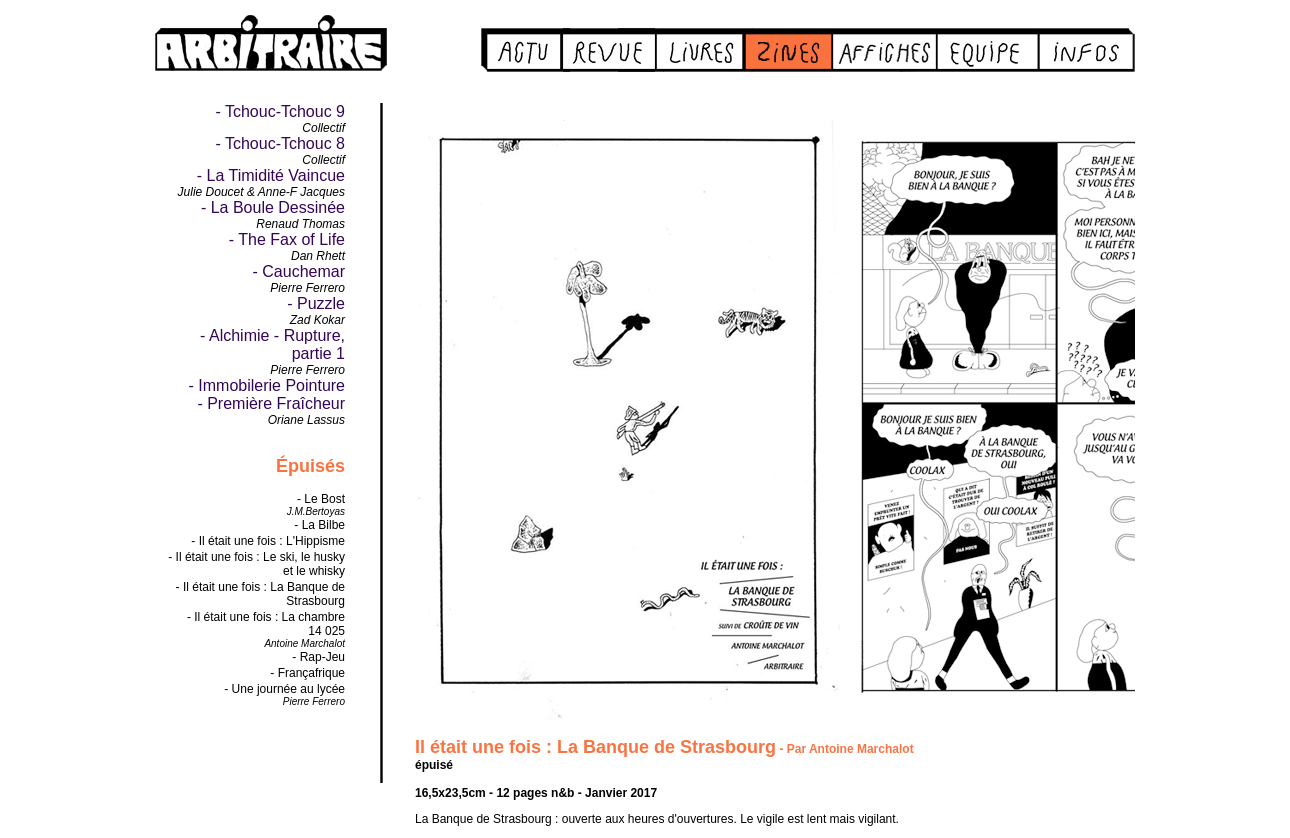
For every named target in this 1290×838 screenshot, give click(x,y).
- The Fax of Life (287, 239)
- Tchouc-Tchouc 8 (280, 143)
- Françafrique (307, 673)
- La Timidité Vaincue (271, 175)
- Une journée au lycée (284, 689)
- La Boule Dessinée (273, 207)
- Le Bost (321, 499)
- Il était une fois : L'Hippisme (268, 541)
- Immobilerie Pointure (267, 385)
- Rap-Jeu (318, 657)
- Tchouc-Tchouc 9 (280, 111)
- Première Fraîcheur (271, 403)
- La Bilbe (319, 525)
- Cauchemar (299, 271)
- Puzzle (316, 303)
